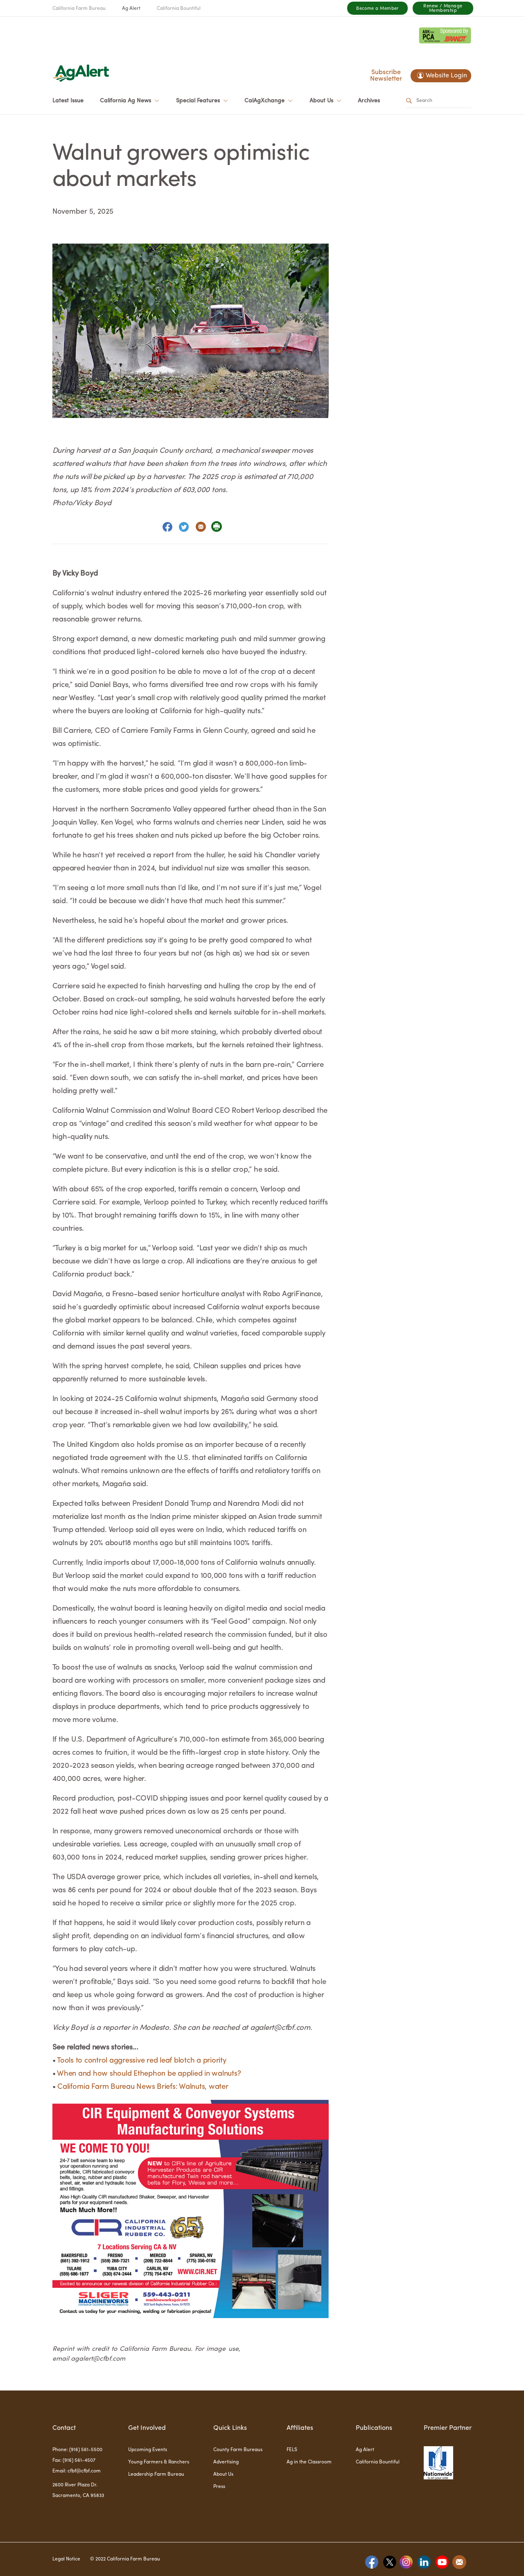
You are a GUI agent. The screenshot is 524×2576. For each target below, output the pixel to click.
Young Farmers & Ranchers (158, 2462)
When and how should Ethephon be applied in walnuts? (149, 2073)
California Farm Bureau (79, 8)
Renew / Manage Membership (442, 8)
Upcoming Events (147, 2449)
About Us (223, 2474)
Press (219, 2486)
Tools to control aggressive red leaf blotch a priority (141, 2060)
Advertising (226, 2462)
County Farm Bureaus (237, 2449)
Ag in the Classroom (309, 2462)
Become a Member (377, 9)
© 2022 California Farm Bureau (125, 2559)
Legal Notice (66, 2559)
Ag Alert (131, 8)
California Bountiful (179, 8)
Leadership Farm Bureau (156, 2474)
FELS (292, 2449)
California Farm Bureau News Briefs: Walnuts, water (142, 2086)
